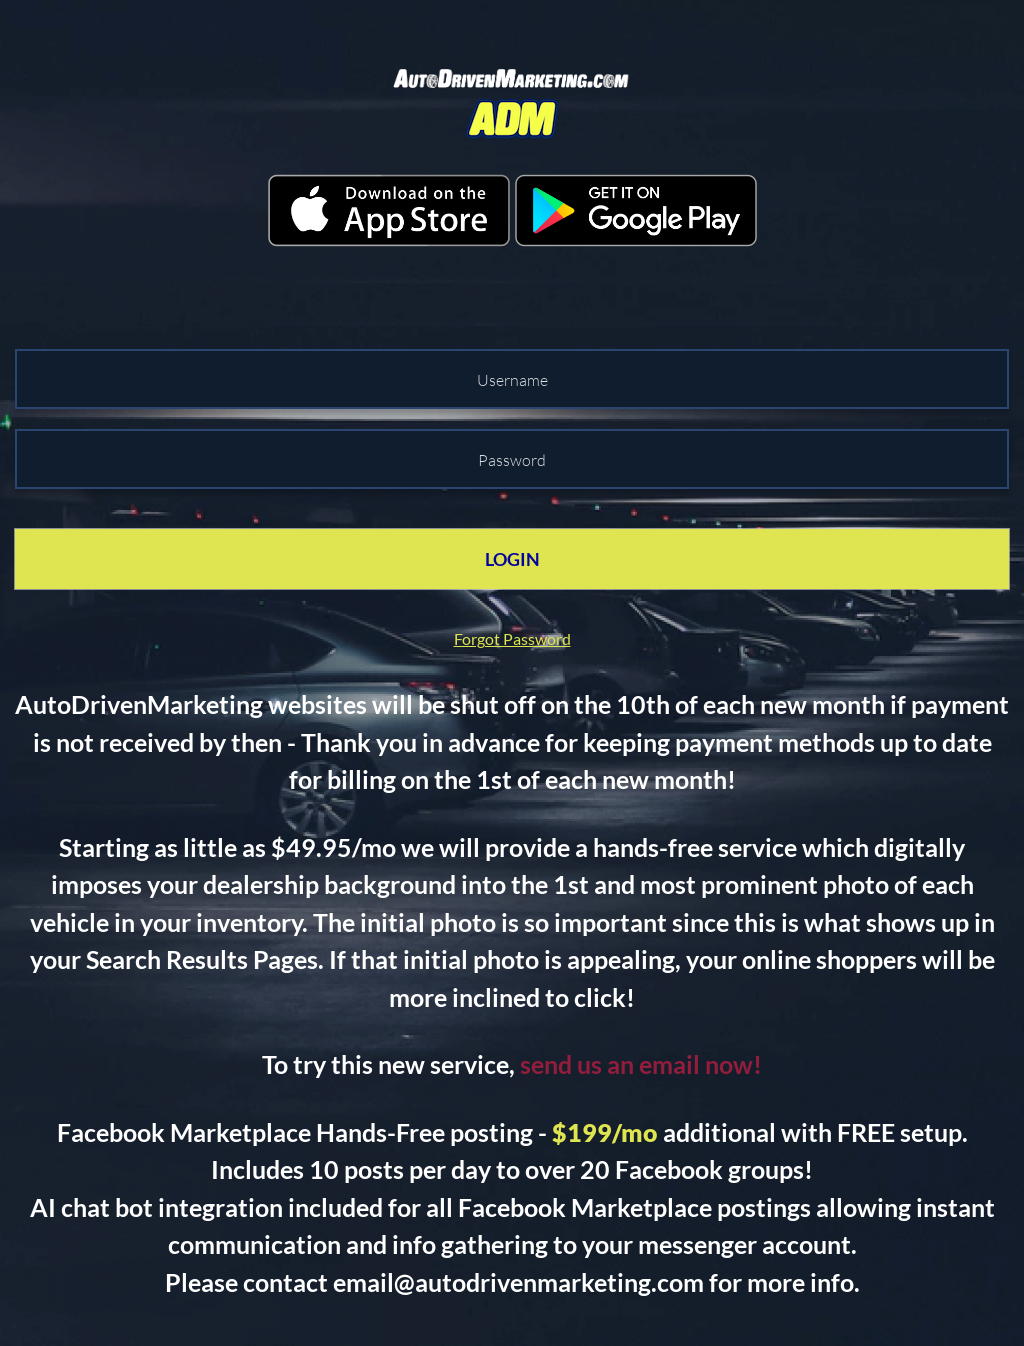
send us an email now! (641, 1064)
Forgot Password (512, 638)
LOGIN (512, 559)
